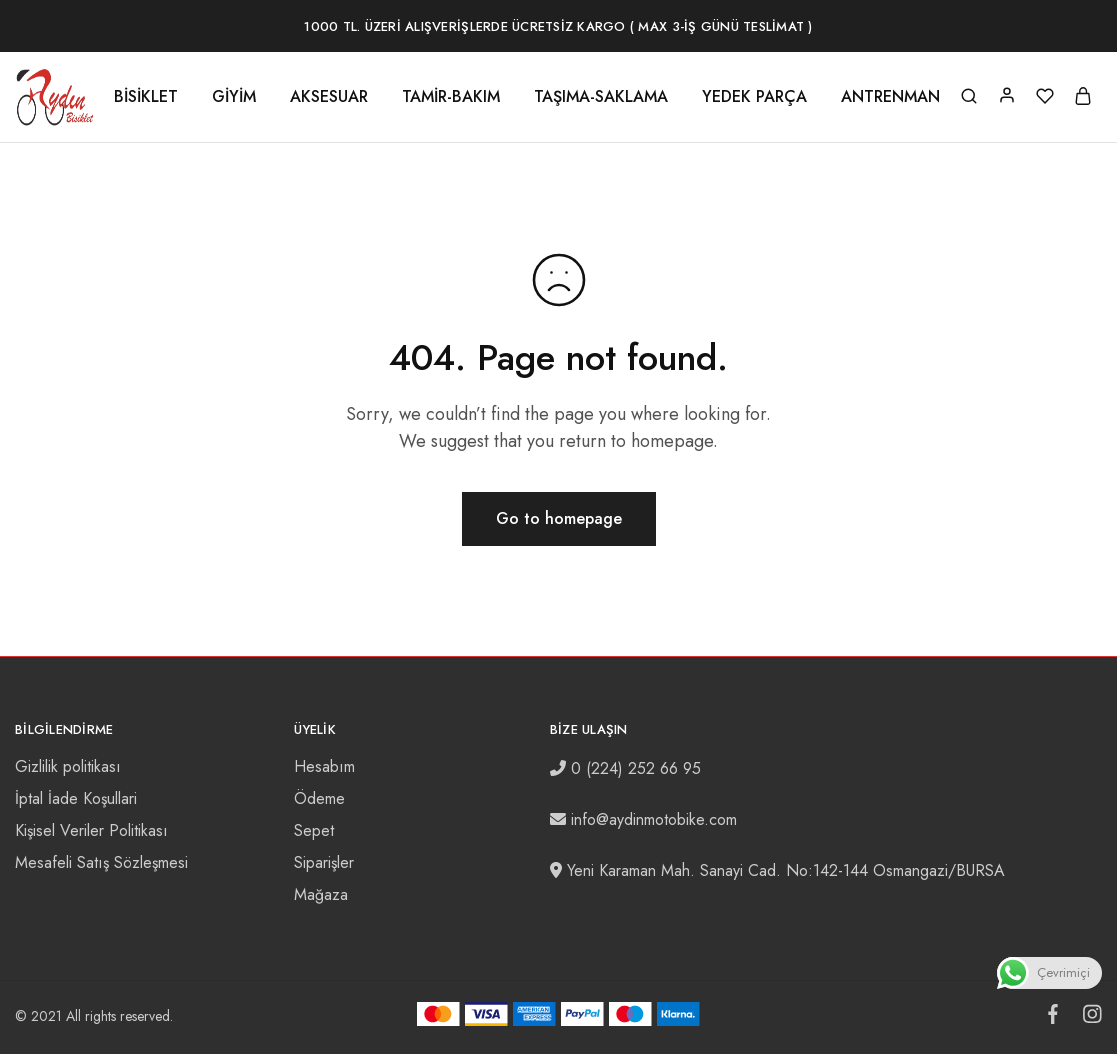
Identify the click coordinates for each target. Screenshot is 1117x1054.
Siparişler (324, 862)
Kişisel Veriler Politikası (91, 830)
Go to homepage (559, 518)
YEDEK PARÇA (754, 97)
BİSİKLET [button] (146, 97)
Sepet (314, 830)
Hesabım (324, 766)
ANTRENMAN (890, 97)
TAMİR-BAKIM (451, 97)
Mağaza (321, 894)
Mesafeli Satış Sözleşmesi (101, 862)
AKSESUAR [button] (329, 97)
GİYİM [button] (234, 97)
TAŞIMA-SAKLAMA (601, 97)
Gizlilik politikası (68, 766)
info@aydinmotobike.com (654, 819)
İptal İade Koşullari (76, 798)
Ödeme (319, 798)
